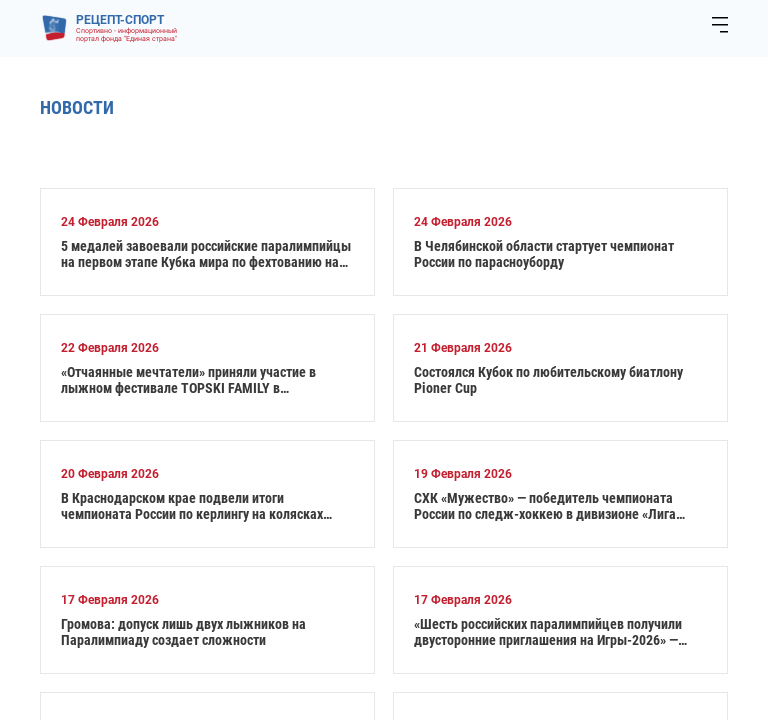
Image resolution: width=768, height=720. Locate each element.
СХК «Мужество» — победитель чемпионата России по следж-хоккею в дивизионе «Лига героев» (545, 506)
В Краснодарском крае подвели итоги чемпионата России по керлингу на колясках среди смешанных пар (192, 506)
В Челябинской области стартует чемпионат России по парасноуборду (544, 254)
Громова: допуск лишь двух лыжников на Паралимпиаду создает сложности (183, 632)
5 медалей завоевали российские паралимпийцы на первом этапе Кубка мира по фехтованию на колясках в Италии (206, 254)
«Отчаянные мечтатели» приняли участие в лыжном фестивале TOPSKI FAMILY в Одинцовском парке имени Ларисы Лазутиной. (199, 380)
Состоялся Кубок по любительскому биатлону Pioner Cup (548, 380)
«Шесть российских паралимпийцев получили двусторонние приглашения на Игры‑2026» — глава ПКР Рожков (548, 632)
